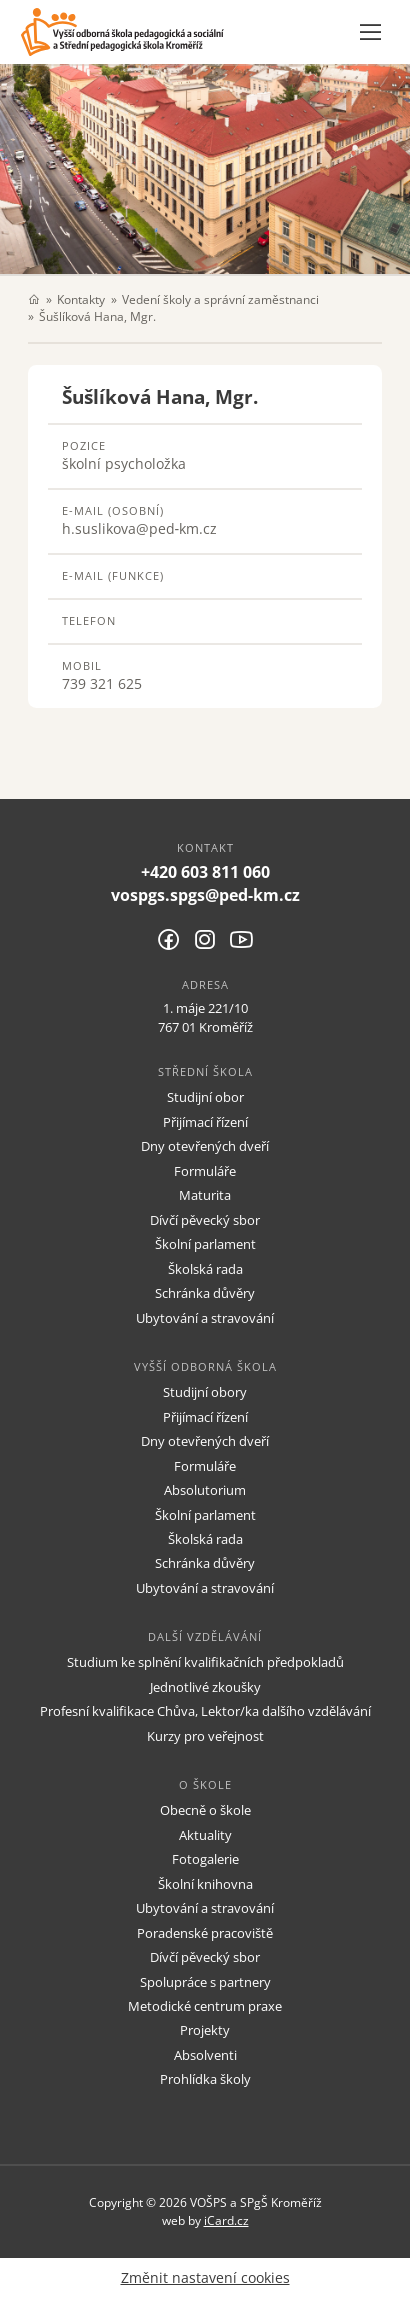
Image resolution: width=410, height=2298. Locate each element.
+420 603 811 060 (205, 872)
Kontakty (81, 299)
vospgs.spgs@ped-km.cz (205, 895)
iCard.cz (226, 2220)
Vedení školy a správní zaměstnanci (220, 299)
